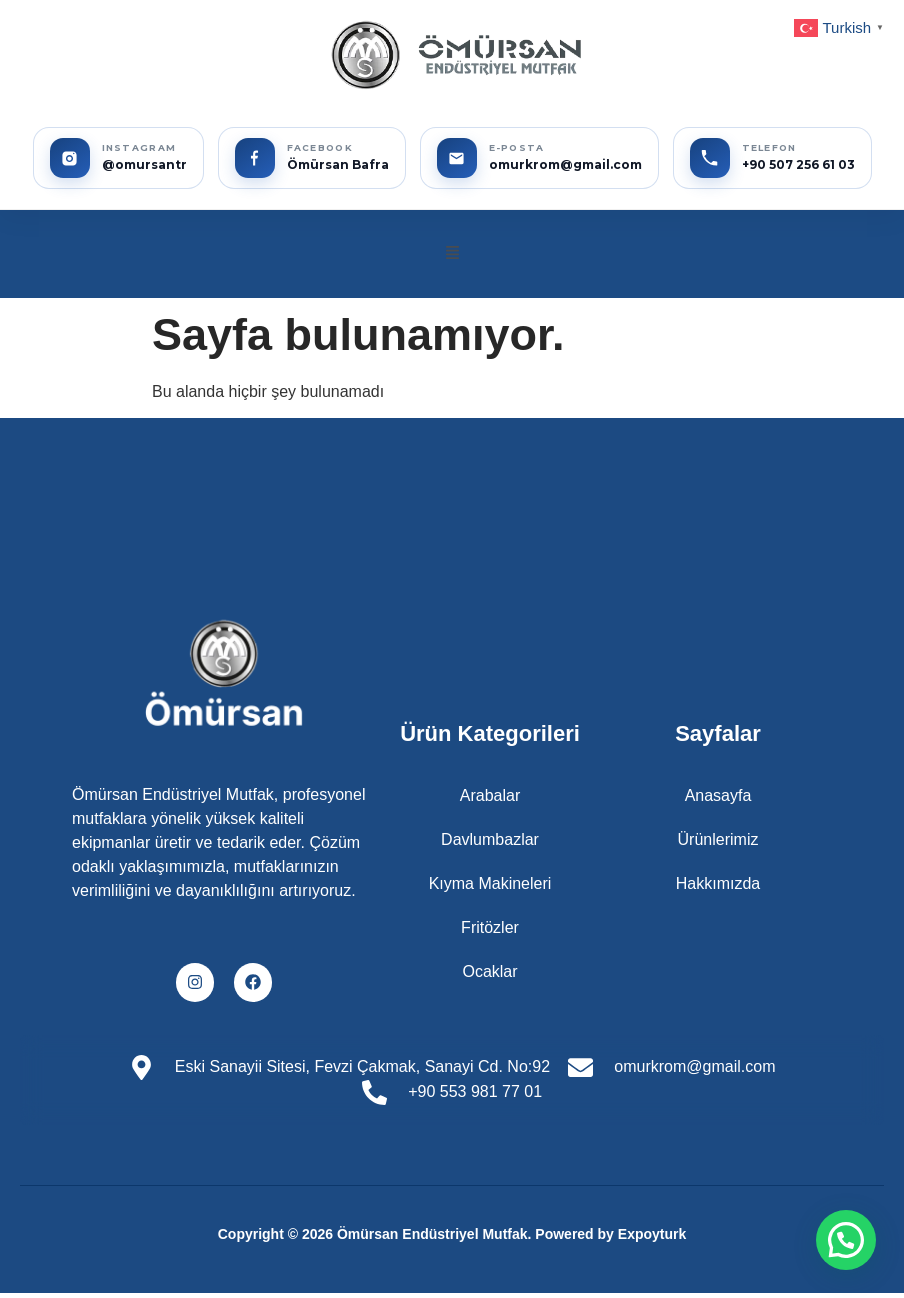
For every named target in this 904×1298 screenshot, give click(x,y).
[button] (452, 254)
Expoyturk (652, 1234)
